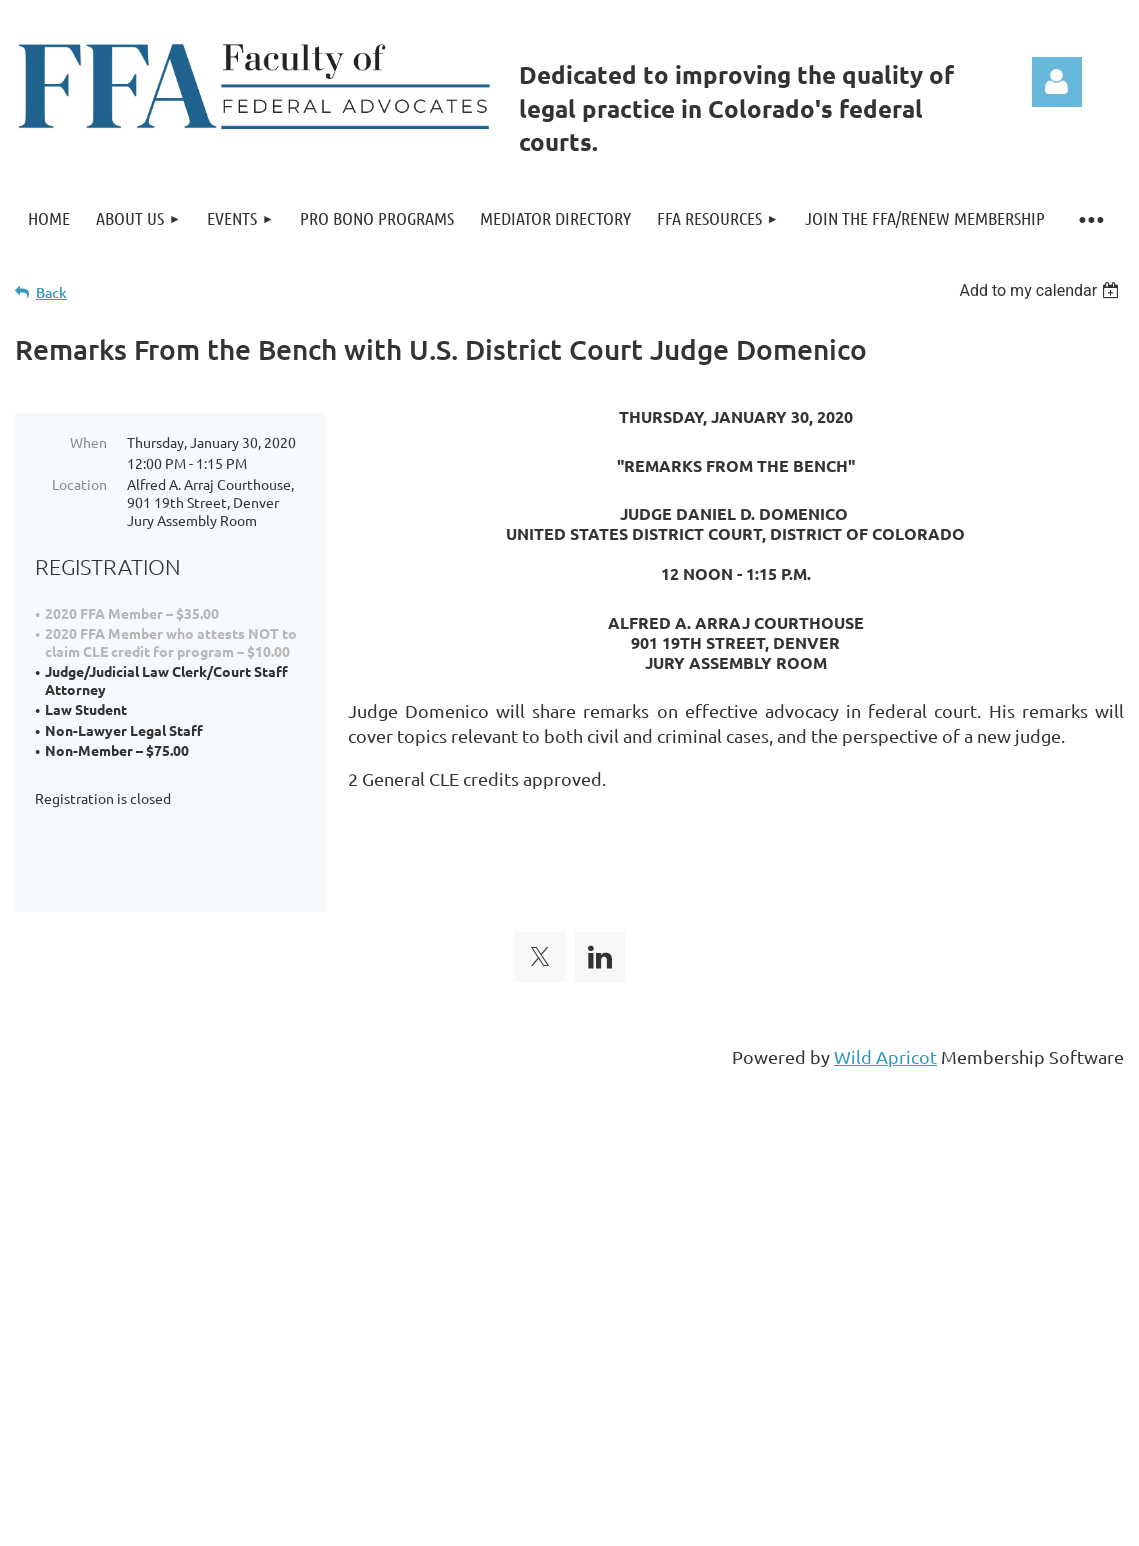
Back (51, 292)
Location (79, 484)
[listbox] (1041, 290)
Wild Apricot (885, 1025)
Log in (1057, 82)
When (88, 442)
